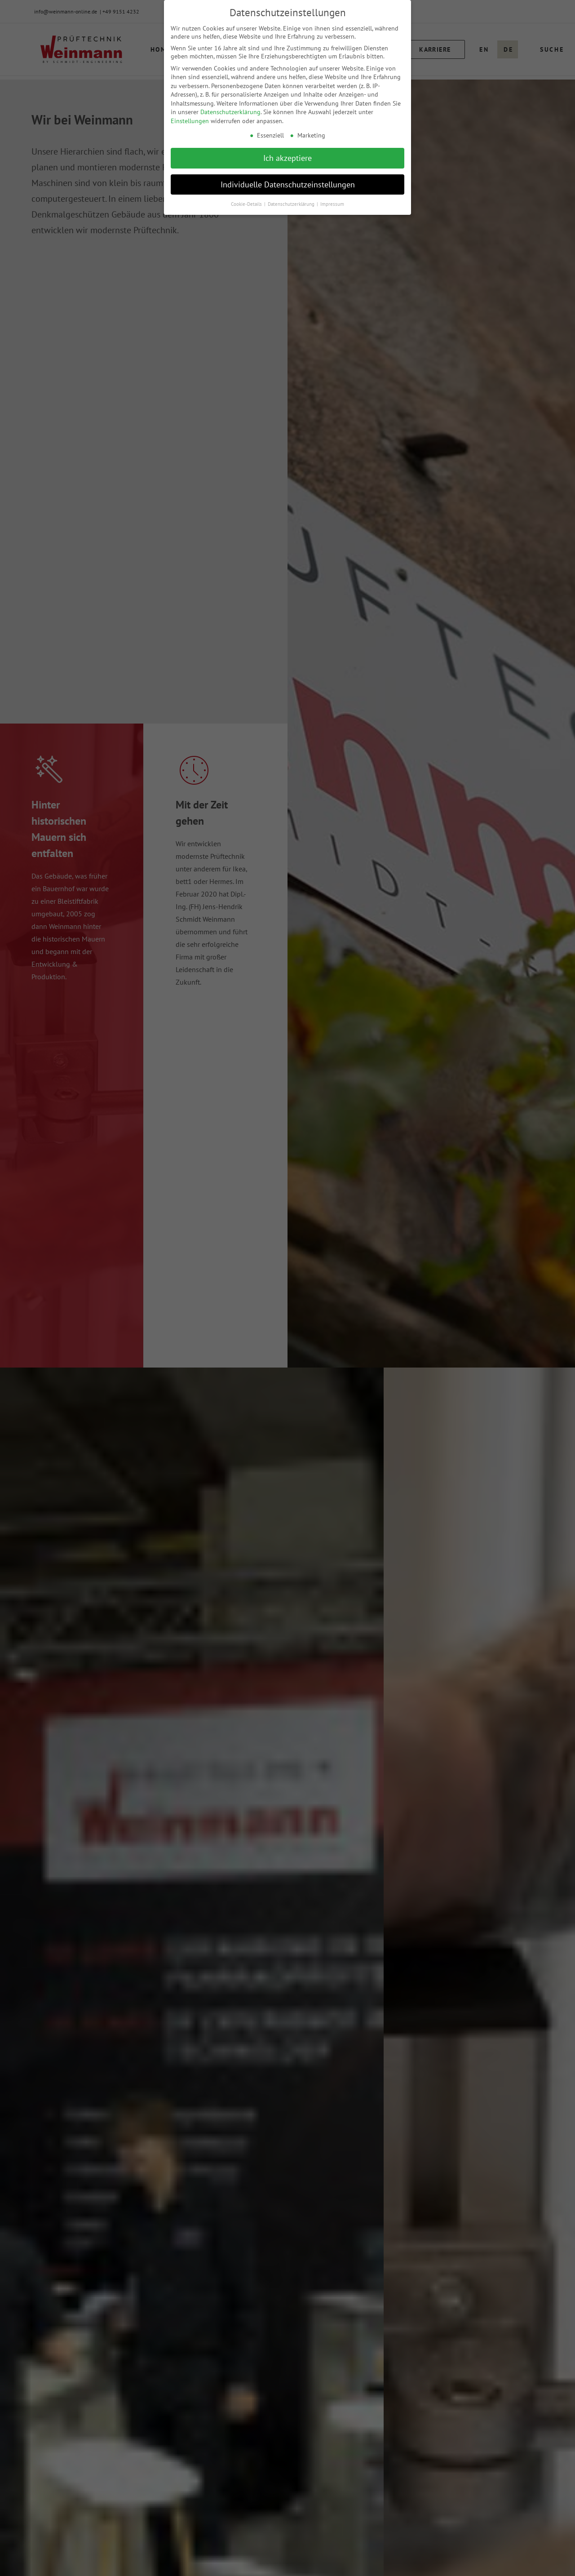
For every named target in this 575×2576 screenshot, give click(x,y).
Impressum (332, 204)
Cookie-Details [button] (247, 204)
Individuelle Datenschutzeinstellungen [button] (288, 184)
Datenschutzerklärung (230, 112)
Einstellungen (190, 121)
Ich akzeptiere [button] (287, 158)
